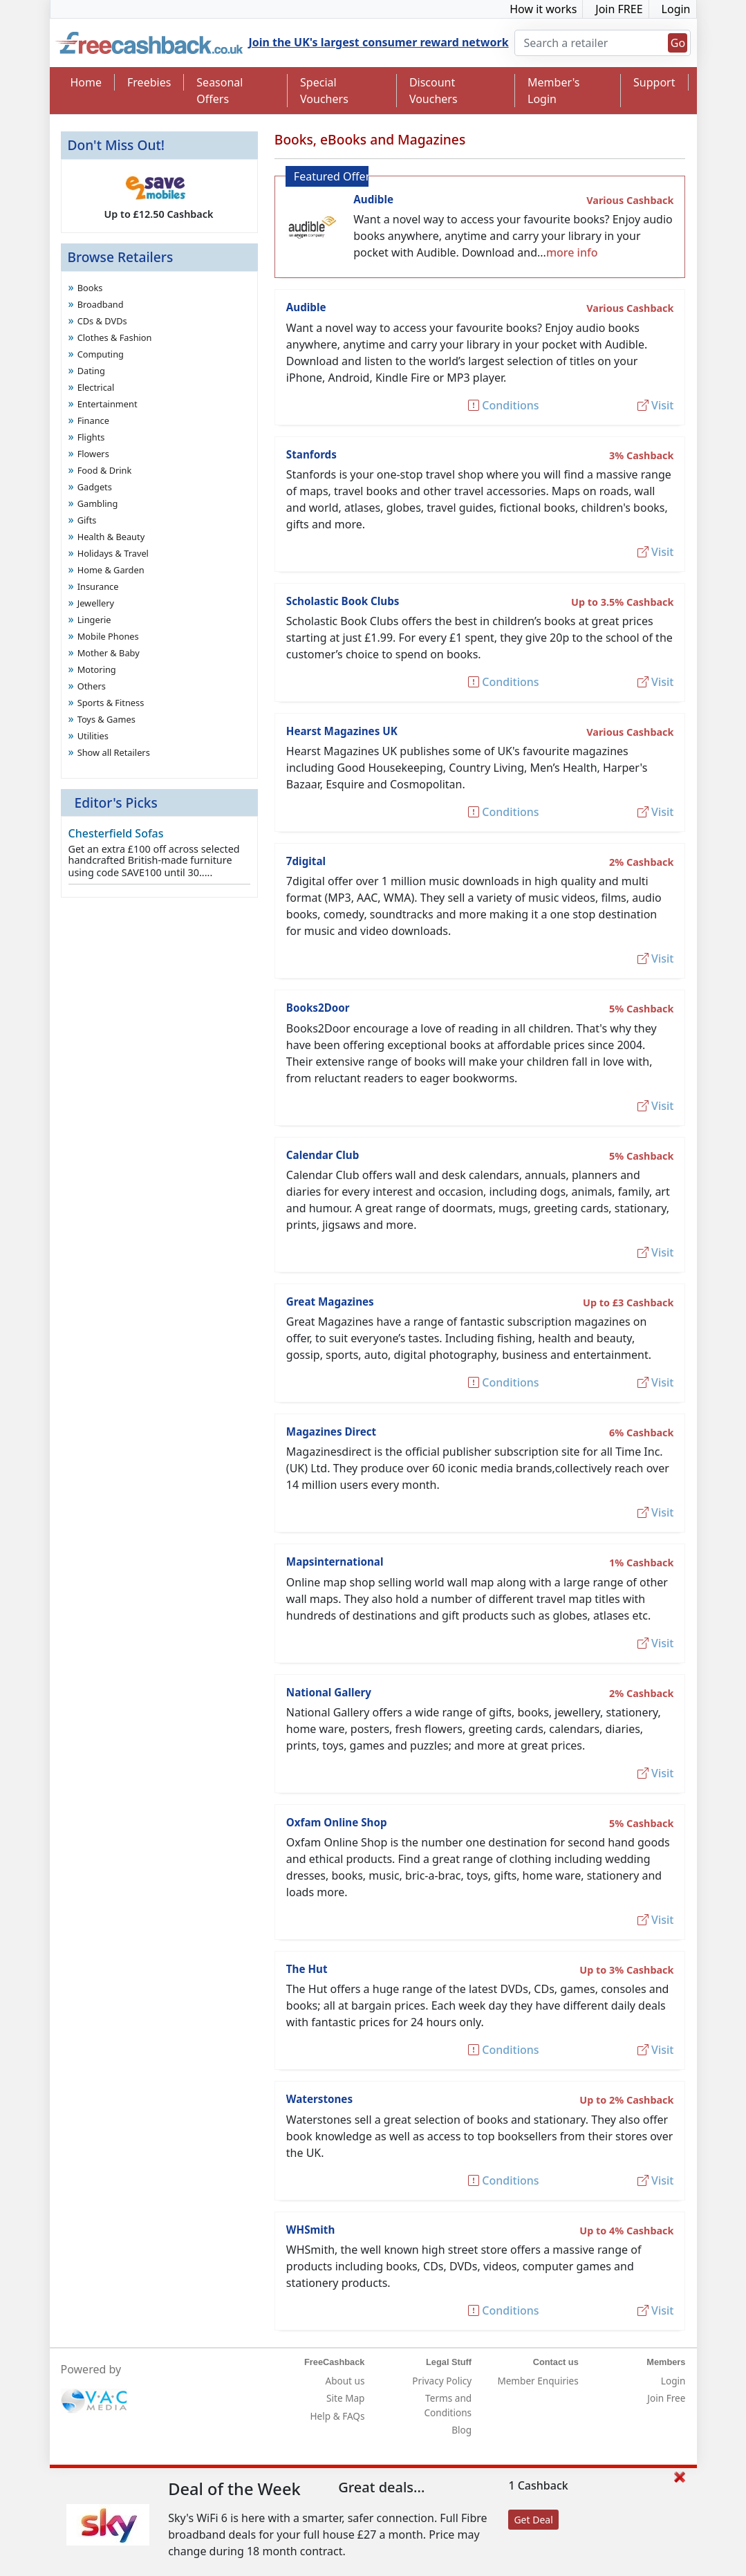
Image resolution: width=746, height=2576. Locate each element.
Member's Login (553, 90)
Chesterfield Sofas (116, 833)
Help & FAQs (337, 2415)
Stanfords (311, 454)
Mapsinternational (335, 1561)
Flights (91, 437)
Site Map (345, 2397)
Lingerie (94, 619)
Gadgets (94, 487)
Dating (91, 370)
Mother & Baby (108, 653)
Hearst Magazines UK (342, 731)
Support (654, 82)
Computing (100, 354)
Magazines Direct (331, 1431)
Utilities (93, 736)
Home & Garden (110, 570)
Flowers (93, 453)
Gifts (87, 520)
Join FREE (618, 9)
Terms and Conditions (448, 2404)
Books (90, 287)
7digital (306, 861)
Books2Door (318, 1007)
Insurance (98, 586)
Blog (461, 2429)
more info (572, 252)
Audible (373, 199)
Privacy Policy (442, 2380)
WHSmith (310, 2229)
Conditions (503, 405)
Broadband (100, 304)
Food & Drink (104, 470)
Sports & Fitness (110, 702)
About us (344, 2380)
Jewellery (95, 603)
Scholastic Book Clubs (343, 601)
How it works (543, 9)
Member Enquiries (537, 2380)
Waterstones (319, 2099)
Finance (93, 420)
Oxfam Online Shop (336, 1822)
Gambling (97, 503)
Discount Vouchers (433, 90)
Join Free (666, 2397)
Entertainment (107, 404)
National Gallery (328, 1692)
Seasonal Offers (219, 90)
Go (678, 42)
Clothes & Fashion (114, 337)
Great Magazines (330, 1301)
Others (91, 686)
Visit (655, 405)
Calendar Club (323, 1155)
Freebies (149, 82)
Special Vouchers (324, 90)
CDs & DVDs (102, 321)
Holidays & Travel (113, 553)
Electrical (96, 387)
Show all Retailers (113, 752)
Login (676, 9)
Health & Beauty (111, 536)
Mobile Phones (108, 636)
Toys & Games (106, 719)
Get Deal (533, 2519)
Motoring (96, 669)
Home (86, 82)
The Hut (307, 1969)
